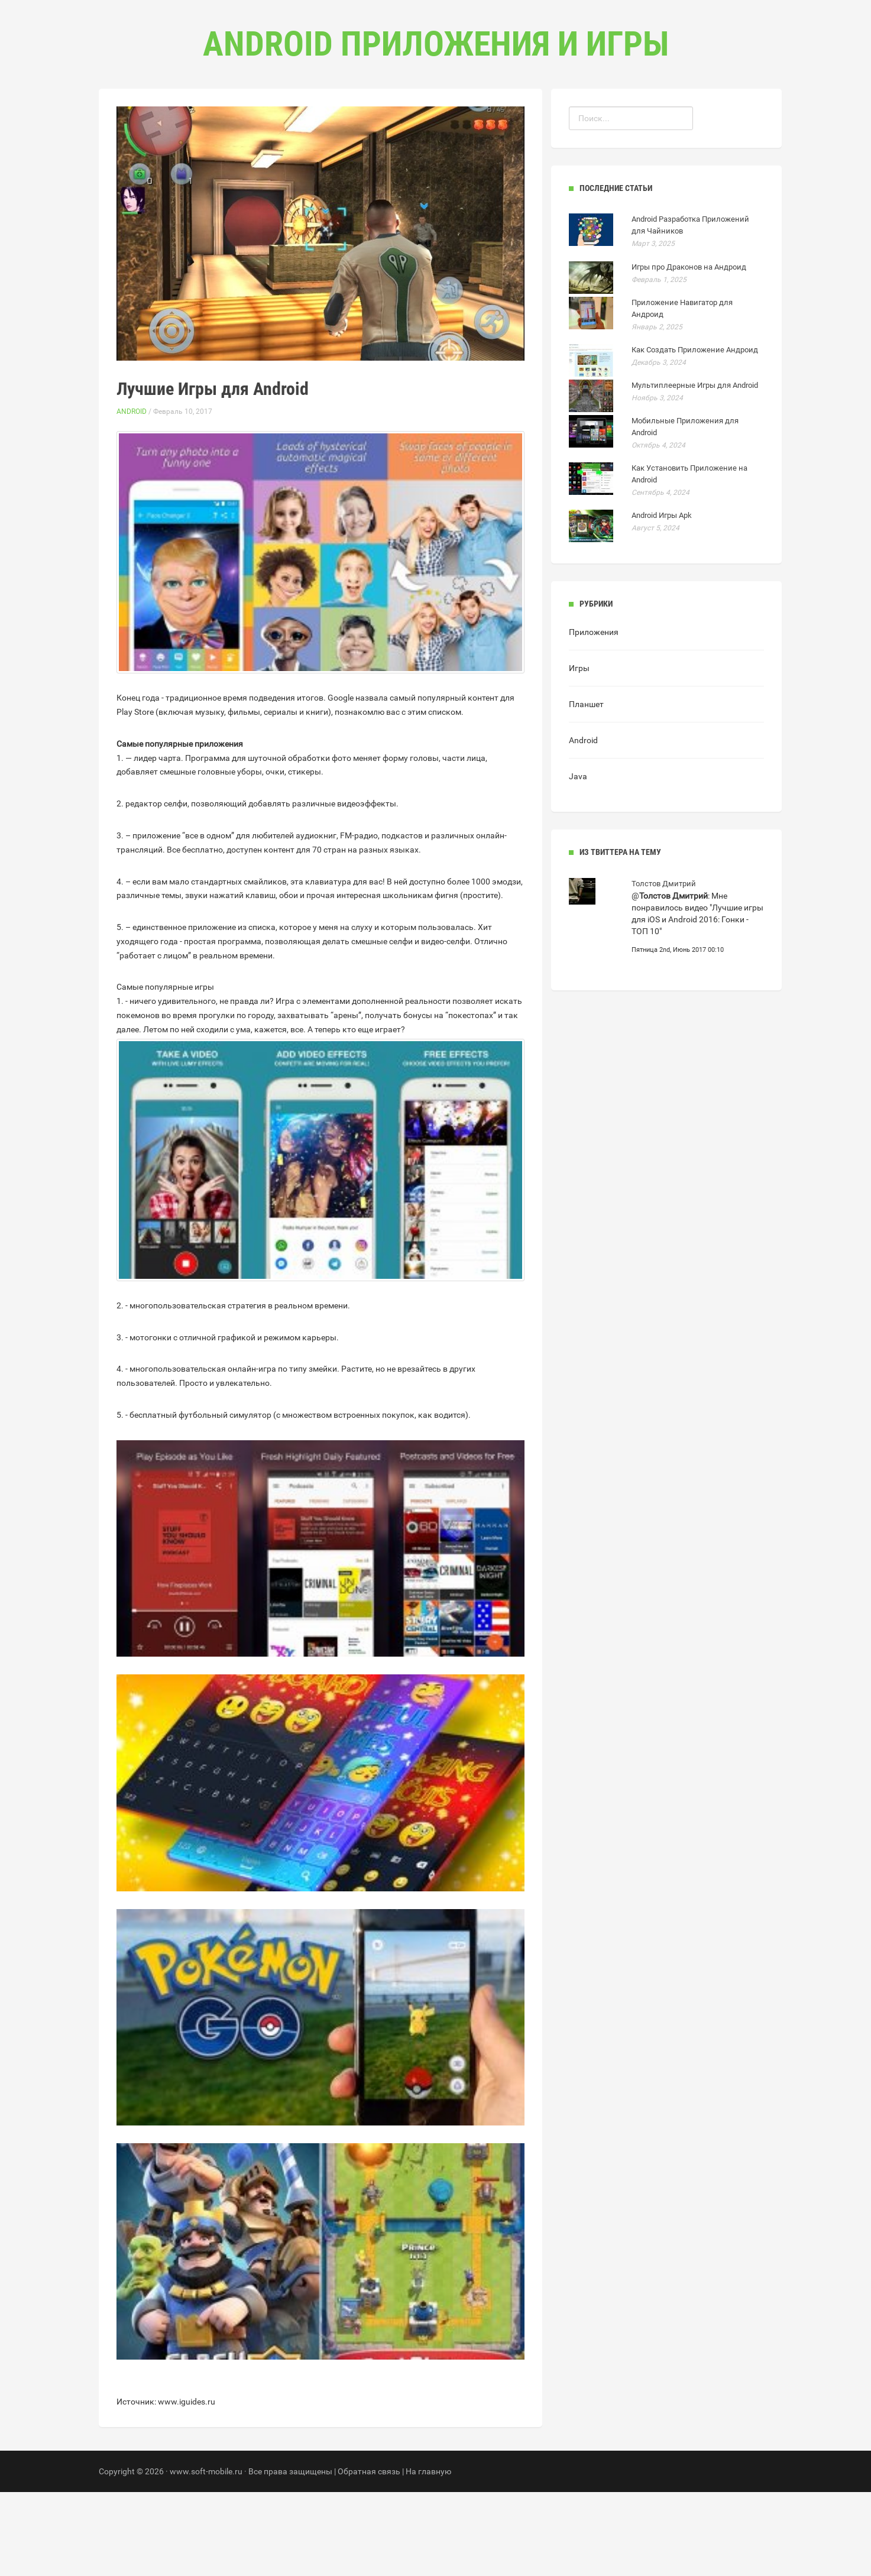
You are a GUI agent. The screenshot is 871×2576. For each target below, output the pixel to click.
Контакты (485, 118)
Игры (579, 752)
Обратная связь (369, 2555)
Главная (365, 118)
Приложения (594, 716)
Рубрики (423, 118)
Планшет (586, 788)
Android (131, 495)
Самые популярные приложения (179, 827)
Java (578, 860)
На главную (428, 2555)
